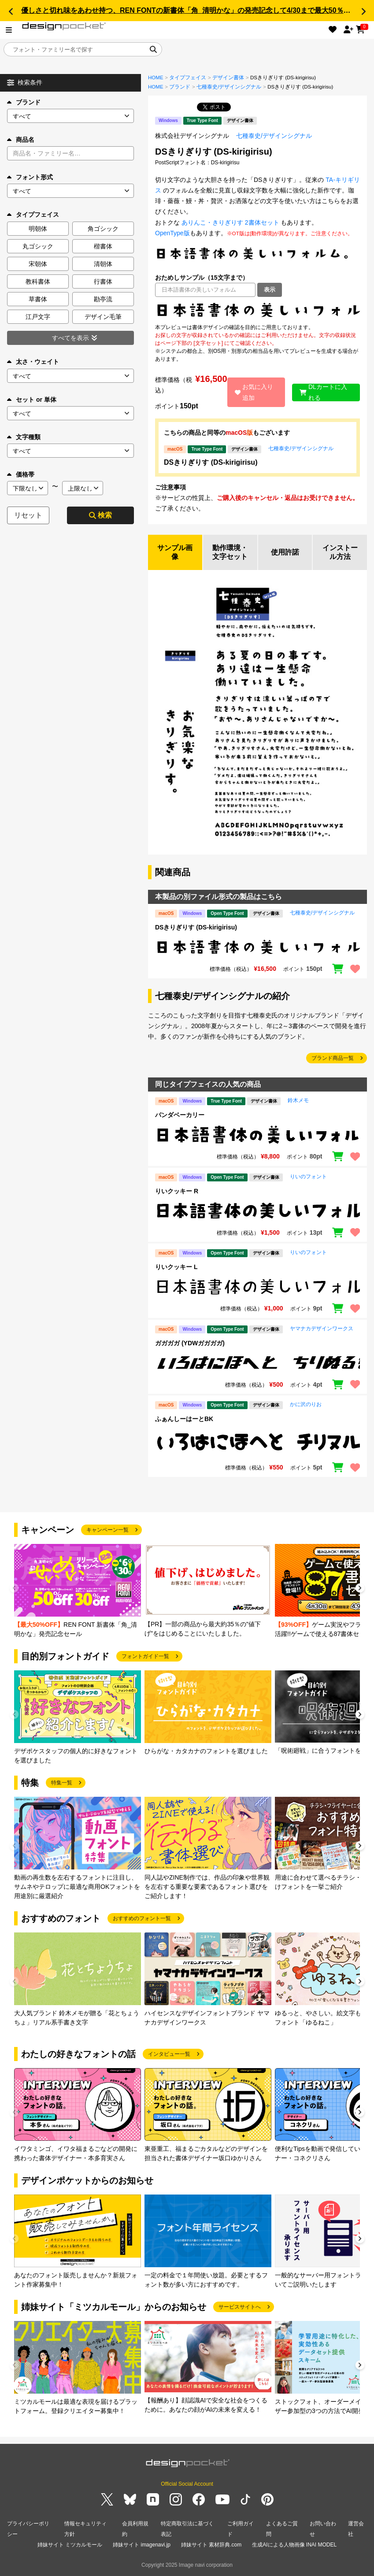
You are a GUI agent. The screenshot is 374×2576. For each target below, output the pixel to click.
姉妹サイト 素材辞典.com (211, 2545)
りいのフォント (308, 1176)
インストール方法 (340, 552)
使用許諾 (285, 552)
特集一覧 (61, 1783)
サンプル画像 (175, 552)
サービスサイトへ (239, 2307)
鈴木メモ (298, 1100)
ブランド (24, 102)
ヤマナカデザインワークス (321, 1328)
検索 (100, 515)
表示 (269, 289)
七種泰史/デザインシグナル (228, 86)
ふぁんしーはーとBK (184, 1418)
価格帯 (20, 474)
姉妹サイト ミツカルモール (69, 2545)
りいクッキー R (176, 1191)
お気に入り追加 (254, 392)
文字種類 (24, 436)
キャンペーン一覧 (107, 1530)
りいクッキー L (176, 1266)
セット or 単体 (31, 399)
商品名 (20, 139)
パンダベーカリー (179, 1114)
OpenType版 (172, 233)
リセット (28, 515)
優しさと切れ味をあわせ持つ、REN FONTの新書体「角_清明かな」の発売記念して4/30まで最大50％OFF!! (191, 10)
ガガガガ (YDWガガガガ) (190, 1343)
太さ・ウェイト (33, 361)
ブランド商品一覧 (332, 1058)
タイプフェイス (187, 77)
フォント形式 (30, 177)
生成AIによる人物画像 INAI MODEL (294, 2545)
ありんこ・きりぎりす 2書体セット (230, 222)
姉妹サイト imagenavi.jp (141, 2545)
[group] (77, 1591)
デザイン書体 (228, 77)
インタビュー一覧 (169, 2054)
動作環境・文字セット (230, 552)
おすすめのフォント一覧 (142, 1918)
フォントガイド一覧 (145, 1656)
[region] (257, 310)
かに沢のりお (306, 1404)
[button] (10, 11)
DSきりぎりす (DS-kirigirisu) (210, 462)
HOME (155, 77)
